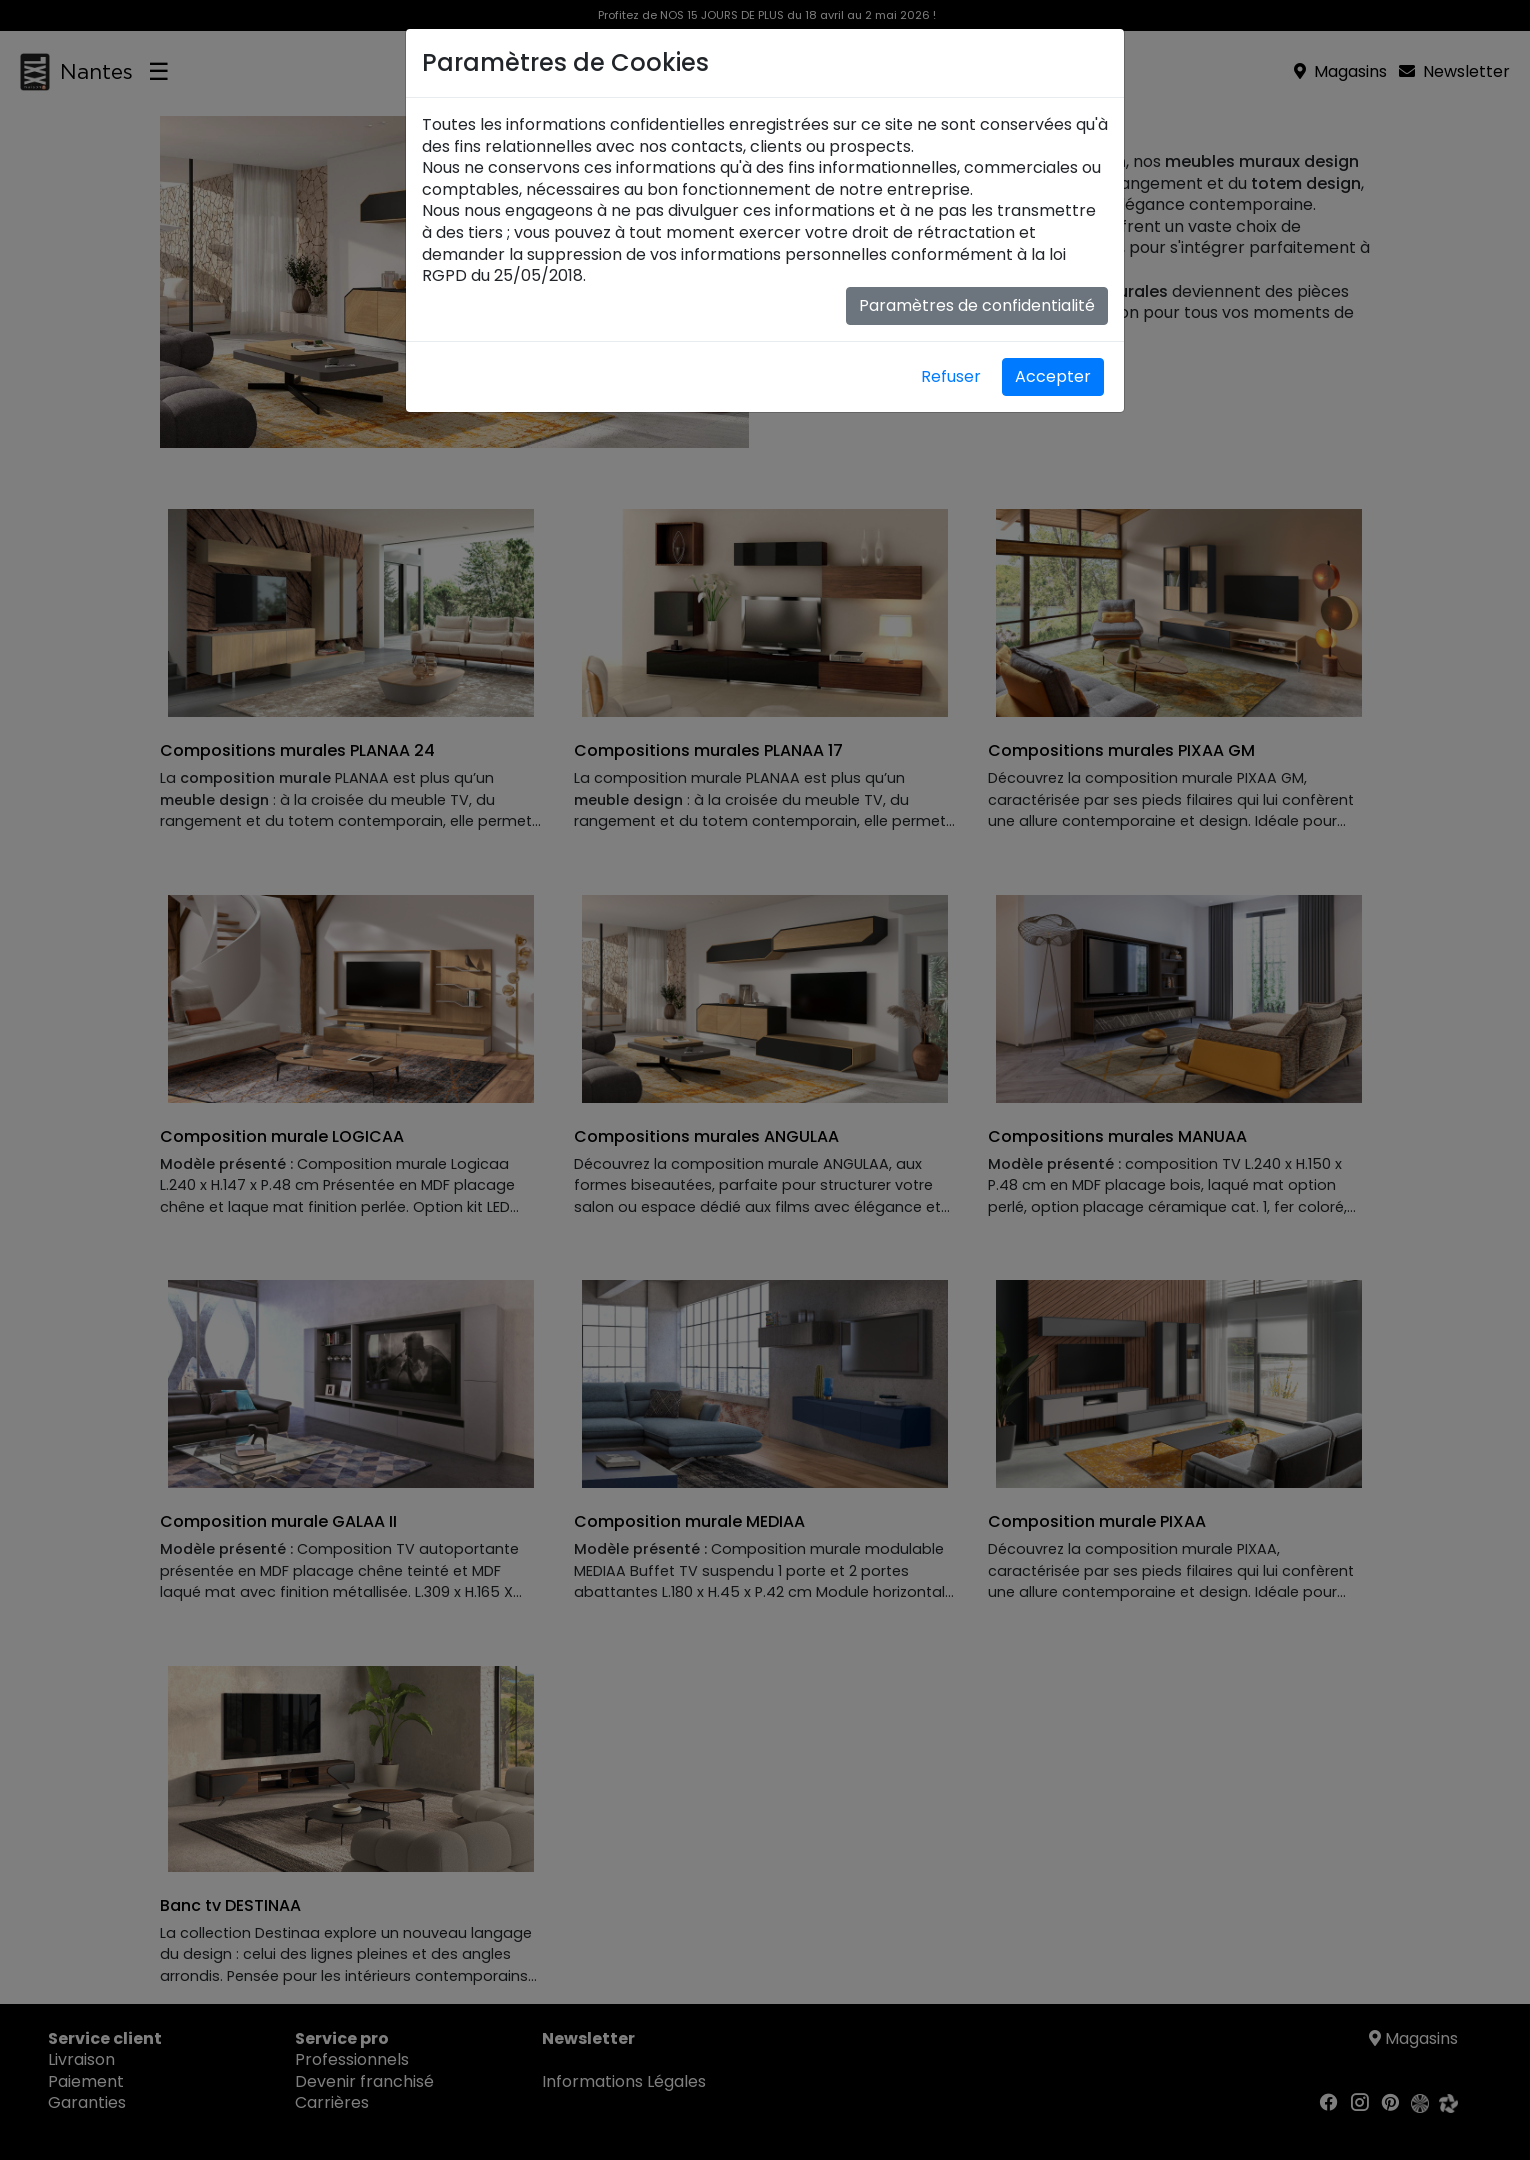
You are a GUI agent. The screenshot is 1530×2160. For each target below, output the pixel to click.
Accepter (1053, 376)
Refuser (951, 376)
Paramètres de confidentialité (977, 305)
